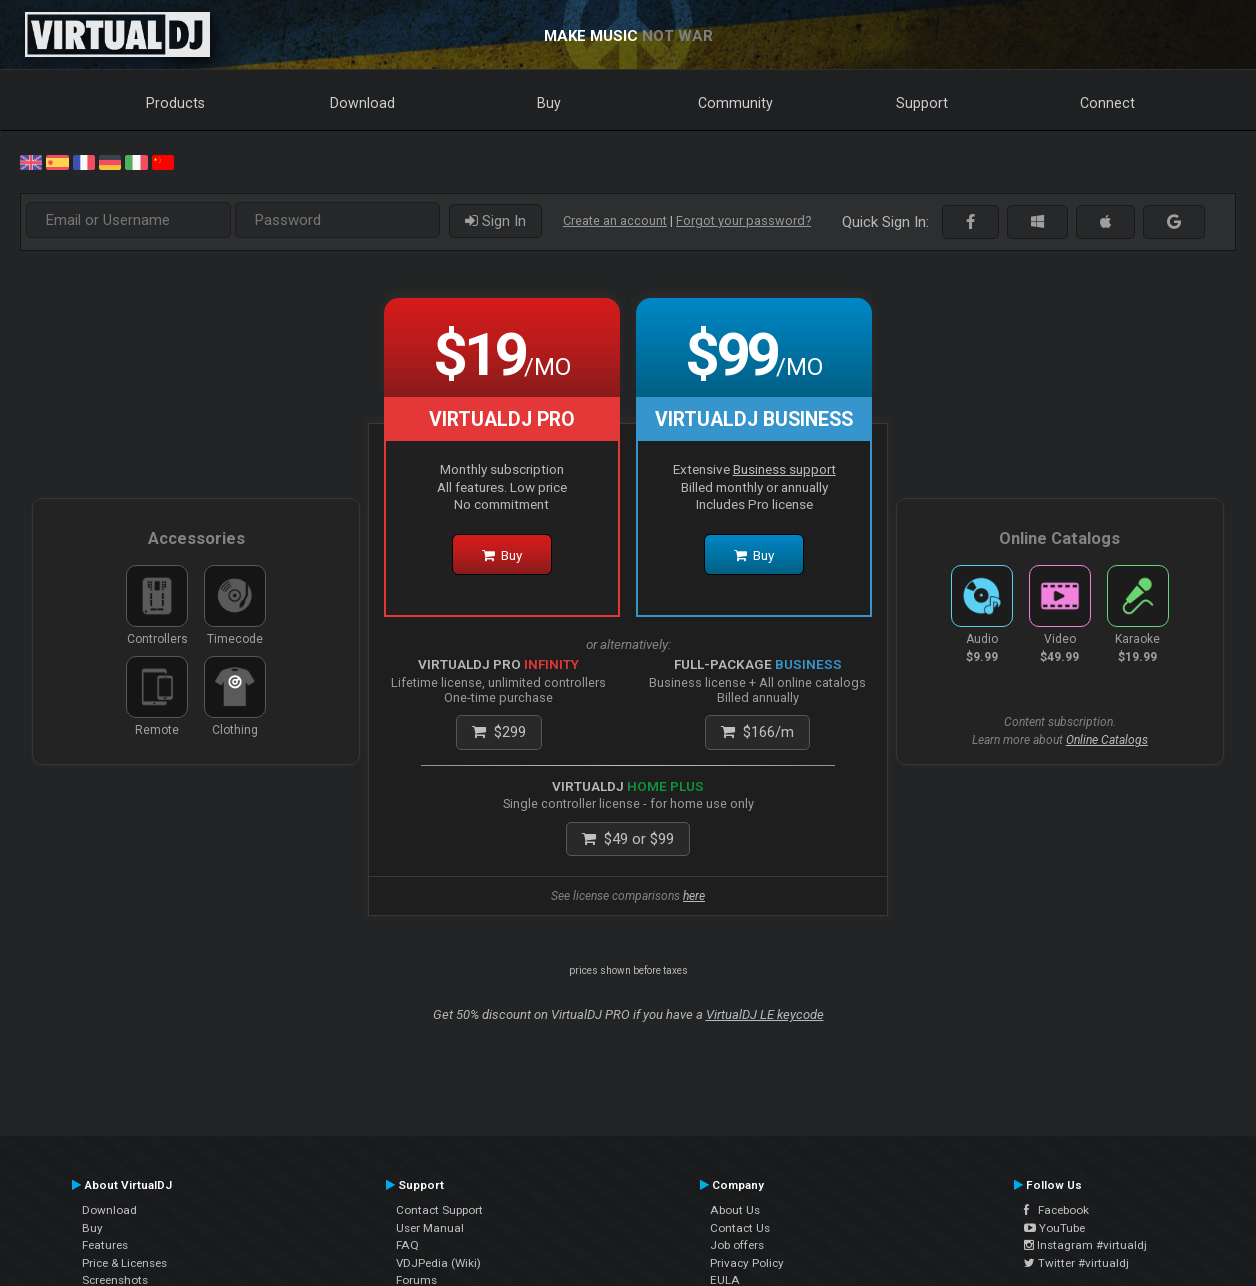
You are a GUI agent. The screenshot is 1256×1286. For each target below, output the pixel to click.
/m (757, 732)
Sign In (495, 221)
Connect (1107, 103)
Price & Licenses (124, 1263)
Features (105, 1245)
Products (175, 103)
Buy (549, 103)
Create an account (615, 220)
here (694, 896)
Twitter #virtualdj (1076, 1263)
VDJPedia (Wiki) (438, 1263)
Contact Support (439, 1210)
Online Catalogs (1107, 740)
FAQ (407, 1245)
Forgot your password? (743, 220)
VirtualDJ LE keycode (765, 1014)
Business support (784, 469)
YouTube (1054, 1228)
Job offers (737, 1245)
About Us (735, 1210)
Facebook (1056, 1210)
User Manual (430, 1228)
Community (735, 103)
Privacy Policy (747, 1263)
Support (922, 103)
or (628, 839)
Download (362, 103)
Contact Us (740, 1228)
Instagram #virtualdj (1085, 1245)
